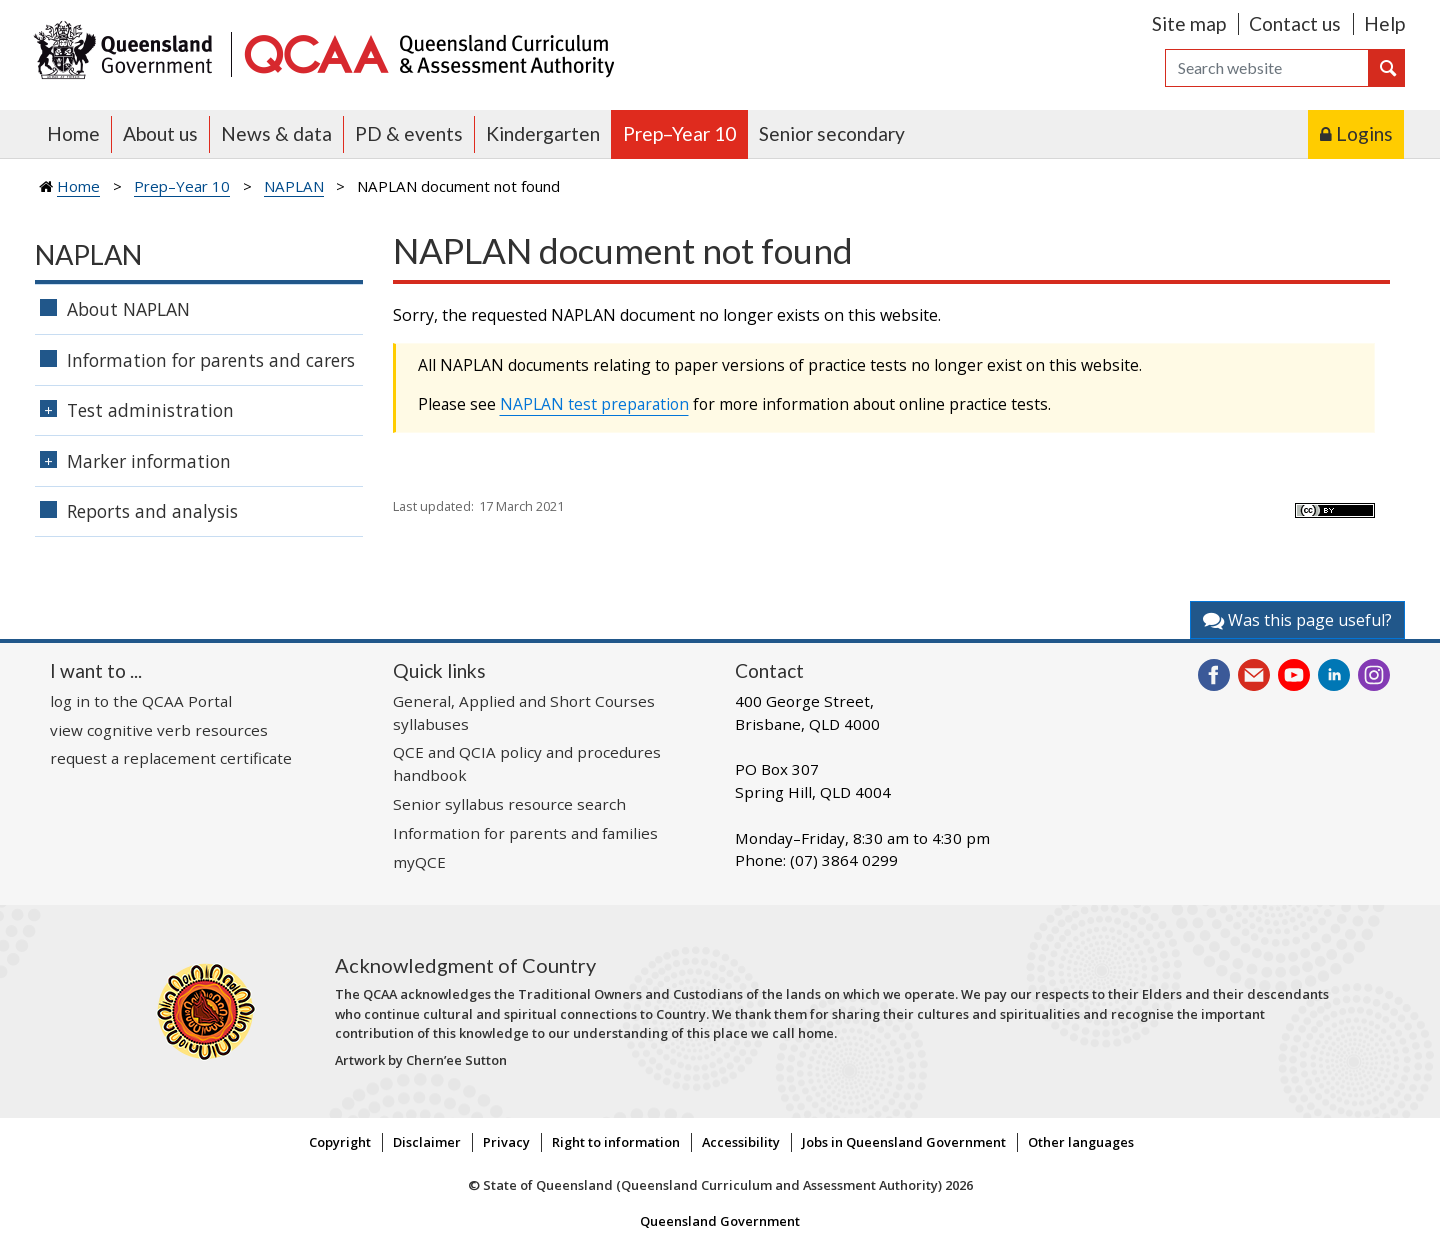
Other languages (1081, 1142)
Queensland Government (720, 1221)
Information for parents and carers (211, 360)
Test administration (150, 410)
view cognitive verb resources (159, 730)
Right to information (616, 1142)
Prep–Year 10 (679, 133)
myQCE (419, 862)
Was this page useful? (1297, 620)
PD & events (409, 133)
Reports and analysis (152, 511)
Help (1384, 23)
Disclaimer (427, 1142)
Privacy (506, 1142)
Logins (1364, 133)
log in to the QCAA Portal (141, 701)
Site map (1189, 23)
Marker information (149, 461)
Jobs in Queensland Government (904, 1142)
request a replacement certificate (171, 758)
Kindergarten (543, 133)
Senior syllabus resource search (509, 804)
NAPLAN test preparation (594, 404)
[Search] (1267, 68)
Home (73, 133)
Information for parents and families (525, 833)
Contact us (1295, 23)
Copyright (340, 1142)
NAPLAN (294, 186)
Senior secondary (832, 133)
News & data (276, 133)
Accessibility (741, 1142)
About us (160, 133)
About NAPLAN (128, 309)
